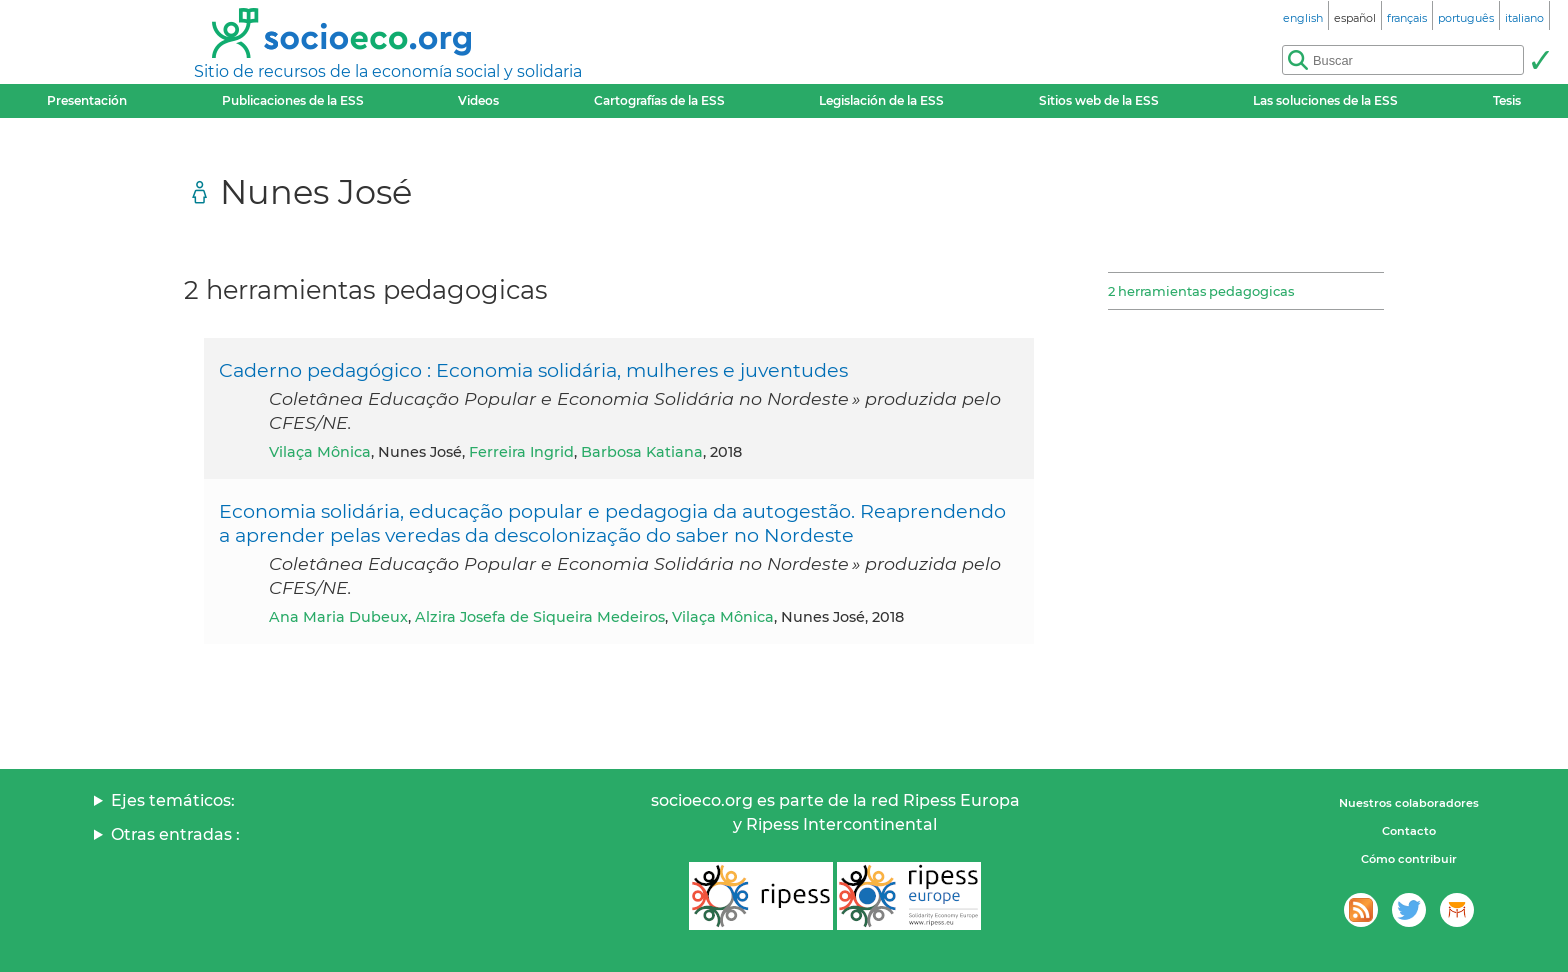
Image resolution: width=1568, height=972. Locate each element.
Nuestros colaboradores (1409, 803)
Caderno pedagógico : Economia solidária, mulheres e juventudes (533, 370)
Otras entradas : (175, 834)
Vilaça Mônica (320, 452)
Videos (478, 100)
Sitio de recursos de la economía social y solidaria (388, 71)
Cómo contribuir (1409, 859)
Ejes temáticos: (173, 800)
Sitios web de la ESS (1099, 100)
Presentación (87, 100)
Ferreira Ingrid (521, 452)
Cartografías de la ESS (659, 100)
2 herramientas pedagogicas (1201, 291)
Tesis (1507, 100)
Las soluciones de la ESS (1325, 100)
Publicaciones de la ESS (293, 100)
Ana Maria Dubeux (338, 617)
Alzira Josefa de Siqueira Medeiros (540, 617)
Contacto (1409, 831)
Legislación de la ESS (881, 100)
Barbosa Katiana (642, 452)
